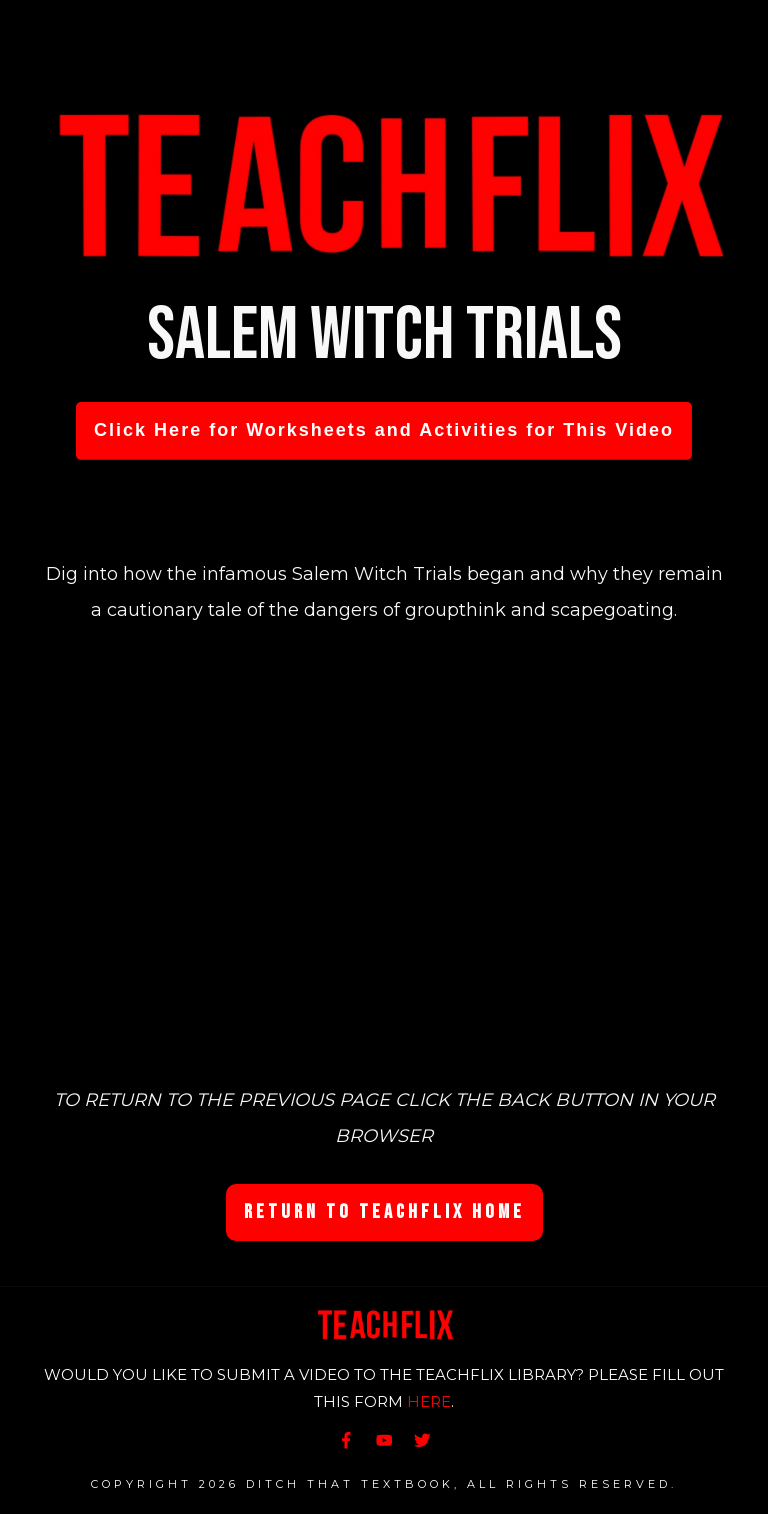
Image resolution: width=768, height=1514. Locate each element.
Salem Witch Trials (384, 335)
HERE (429, 1401)
